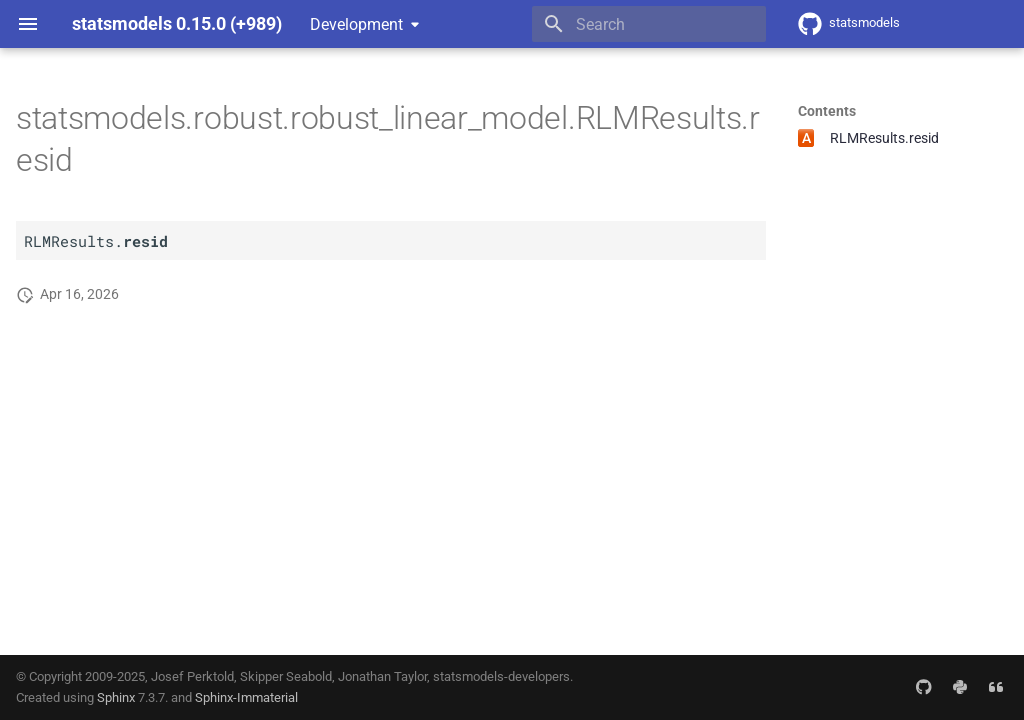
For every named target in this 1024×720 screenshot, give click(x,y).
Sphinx (116, 697)
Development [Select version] (356, 24)
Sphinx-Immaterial (246, 697)
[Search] (649, 24)
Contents (827, 111)
